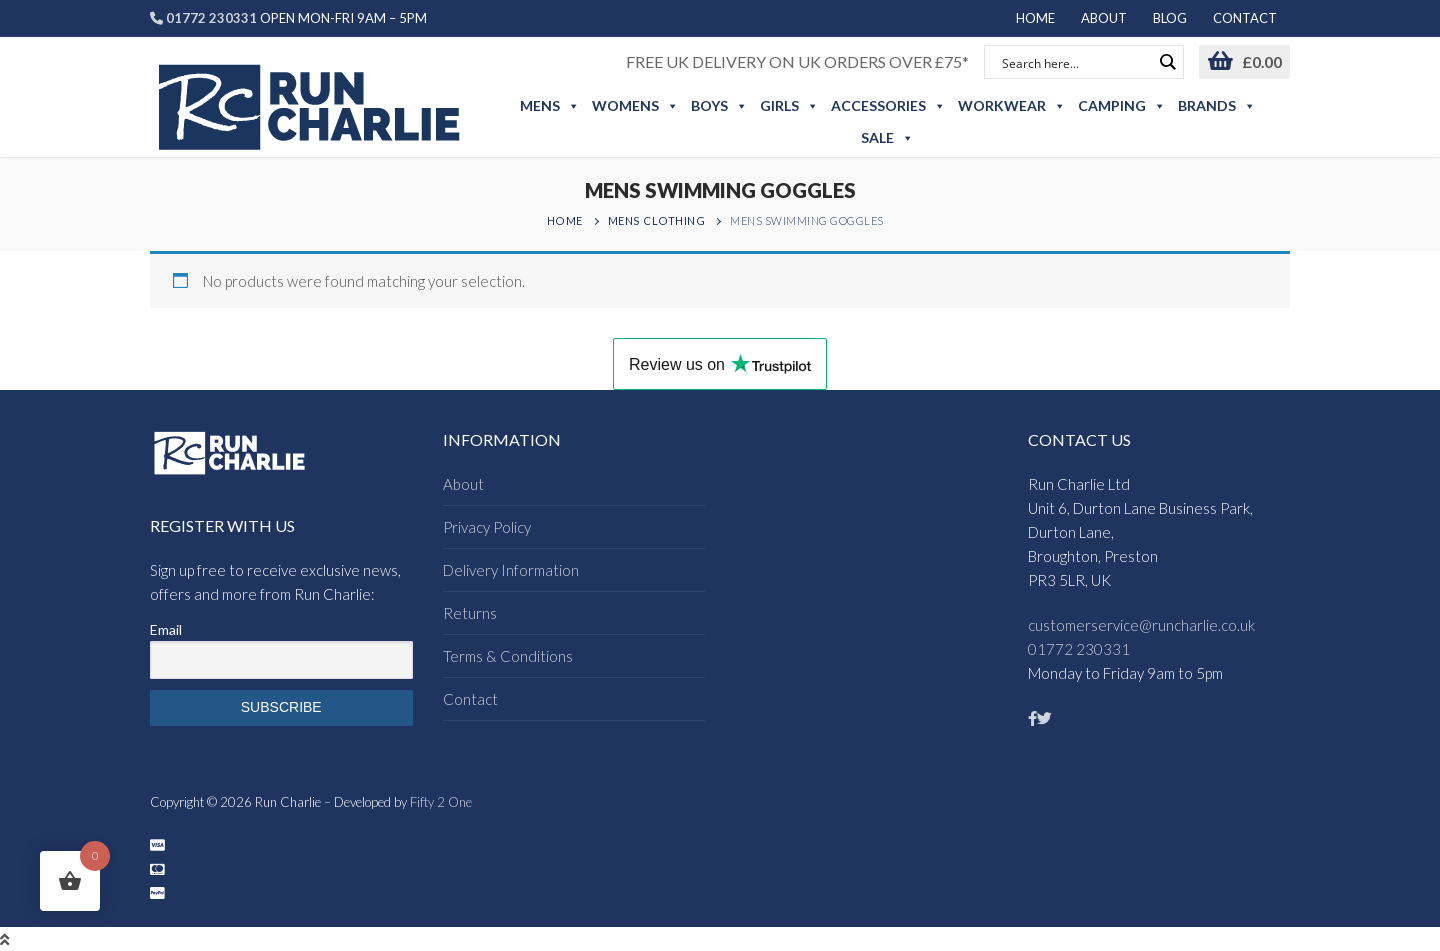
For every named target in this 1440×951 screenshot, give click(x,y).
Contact (470, 699)
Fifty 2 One (441, 802)
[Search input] (1075, 62)
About (463, 484)
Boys (719, 106)
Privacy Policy (487, 527)
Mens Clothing (657, 220)
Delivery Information (511, 570)
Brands (1217, 106)
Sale (887, 138)
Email (166, 629)
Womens (635, 106)
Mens (550, 106)
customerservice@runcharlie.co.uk (1141, 625)
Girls (789, 106)
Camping (1122, 106)
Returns (470, 613)
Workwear (1012, 106)
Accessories (888, 106)
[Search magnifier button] (1167, 62)
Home (565, 220)
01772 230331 (1079, 649)
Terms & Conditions (508, 656)
